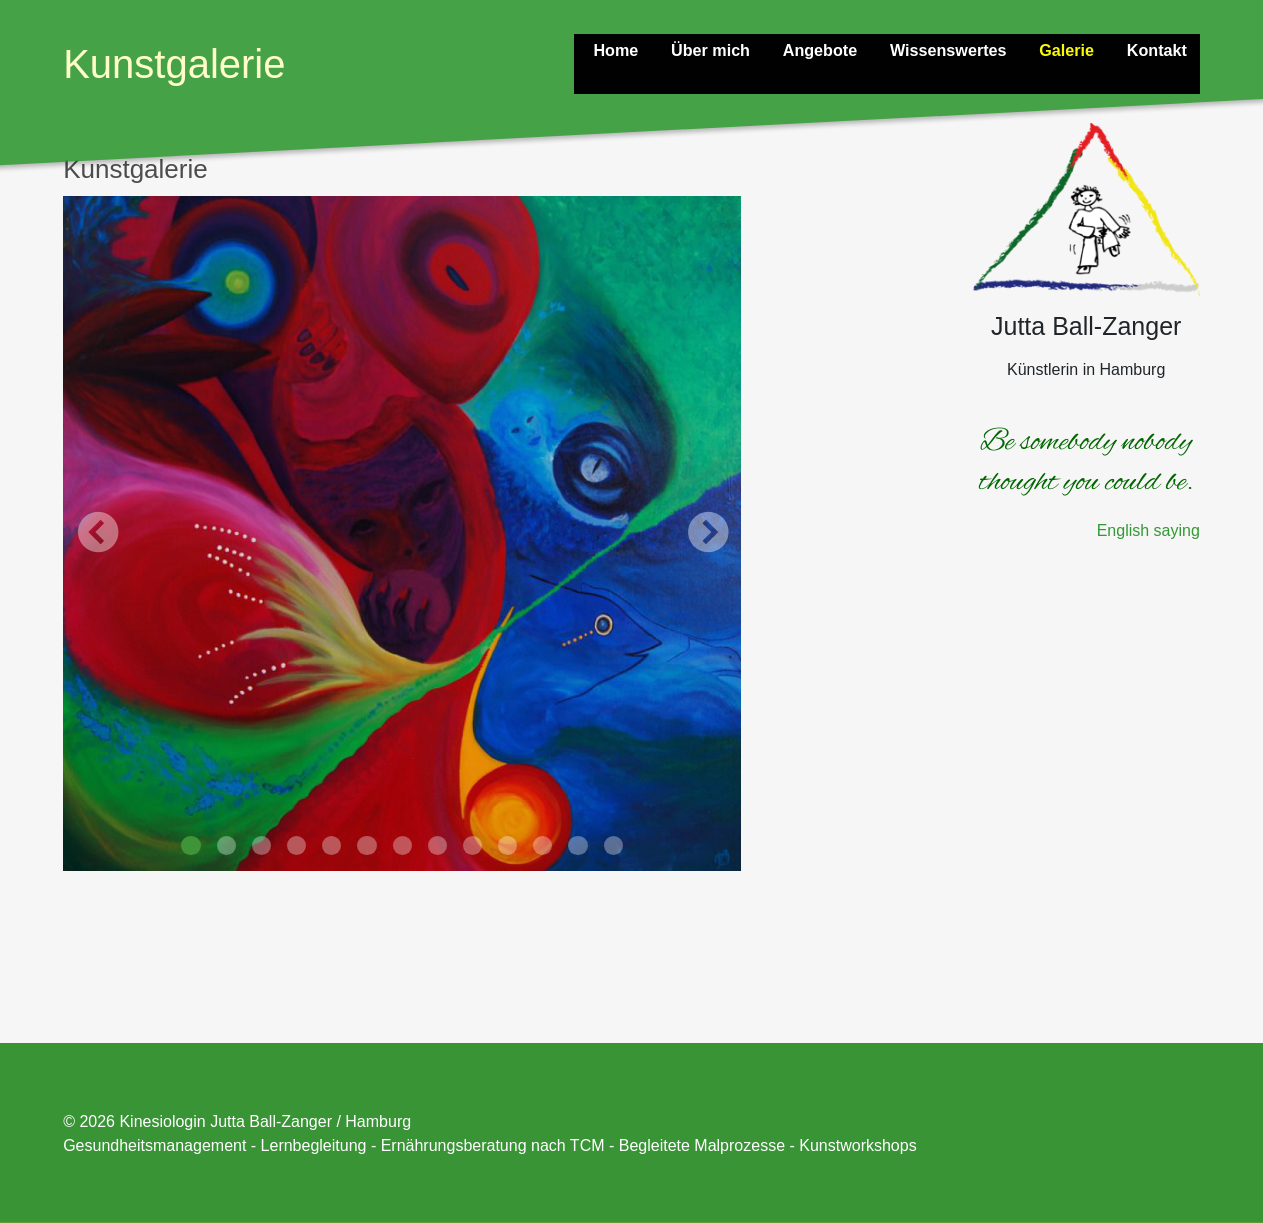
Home (636, 48)
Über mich (728, 48)
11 (542, 845)
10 (507, 845)
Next (707, 533)
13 (613, 845)
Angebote (834, 48)
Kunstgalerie (174, 64)
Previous (97, 533)
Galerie (1073, 48)
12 (577, 845)
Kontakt (1160, 48)
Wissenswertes (958, 48)
